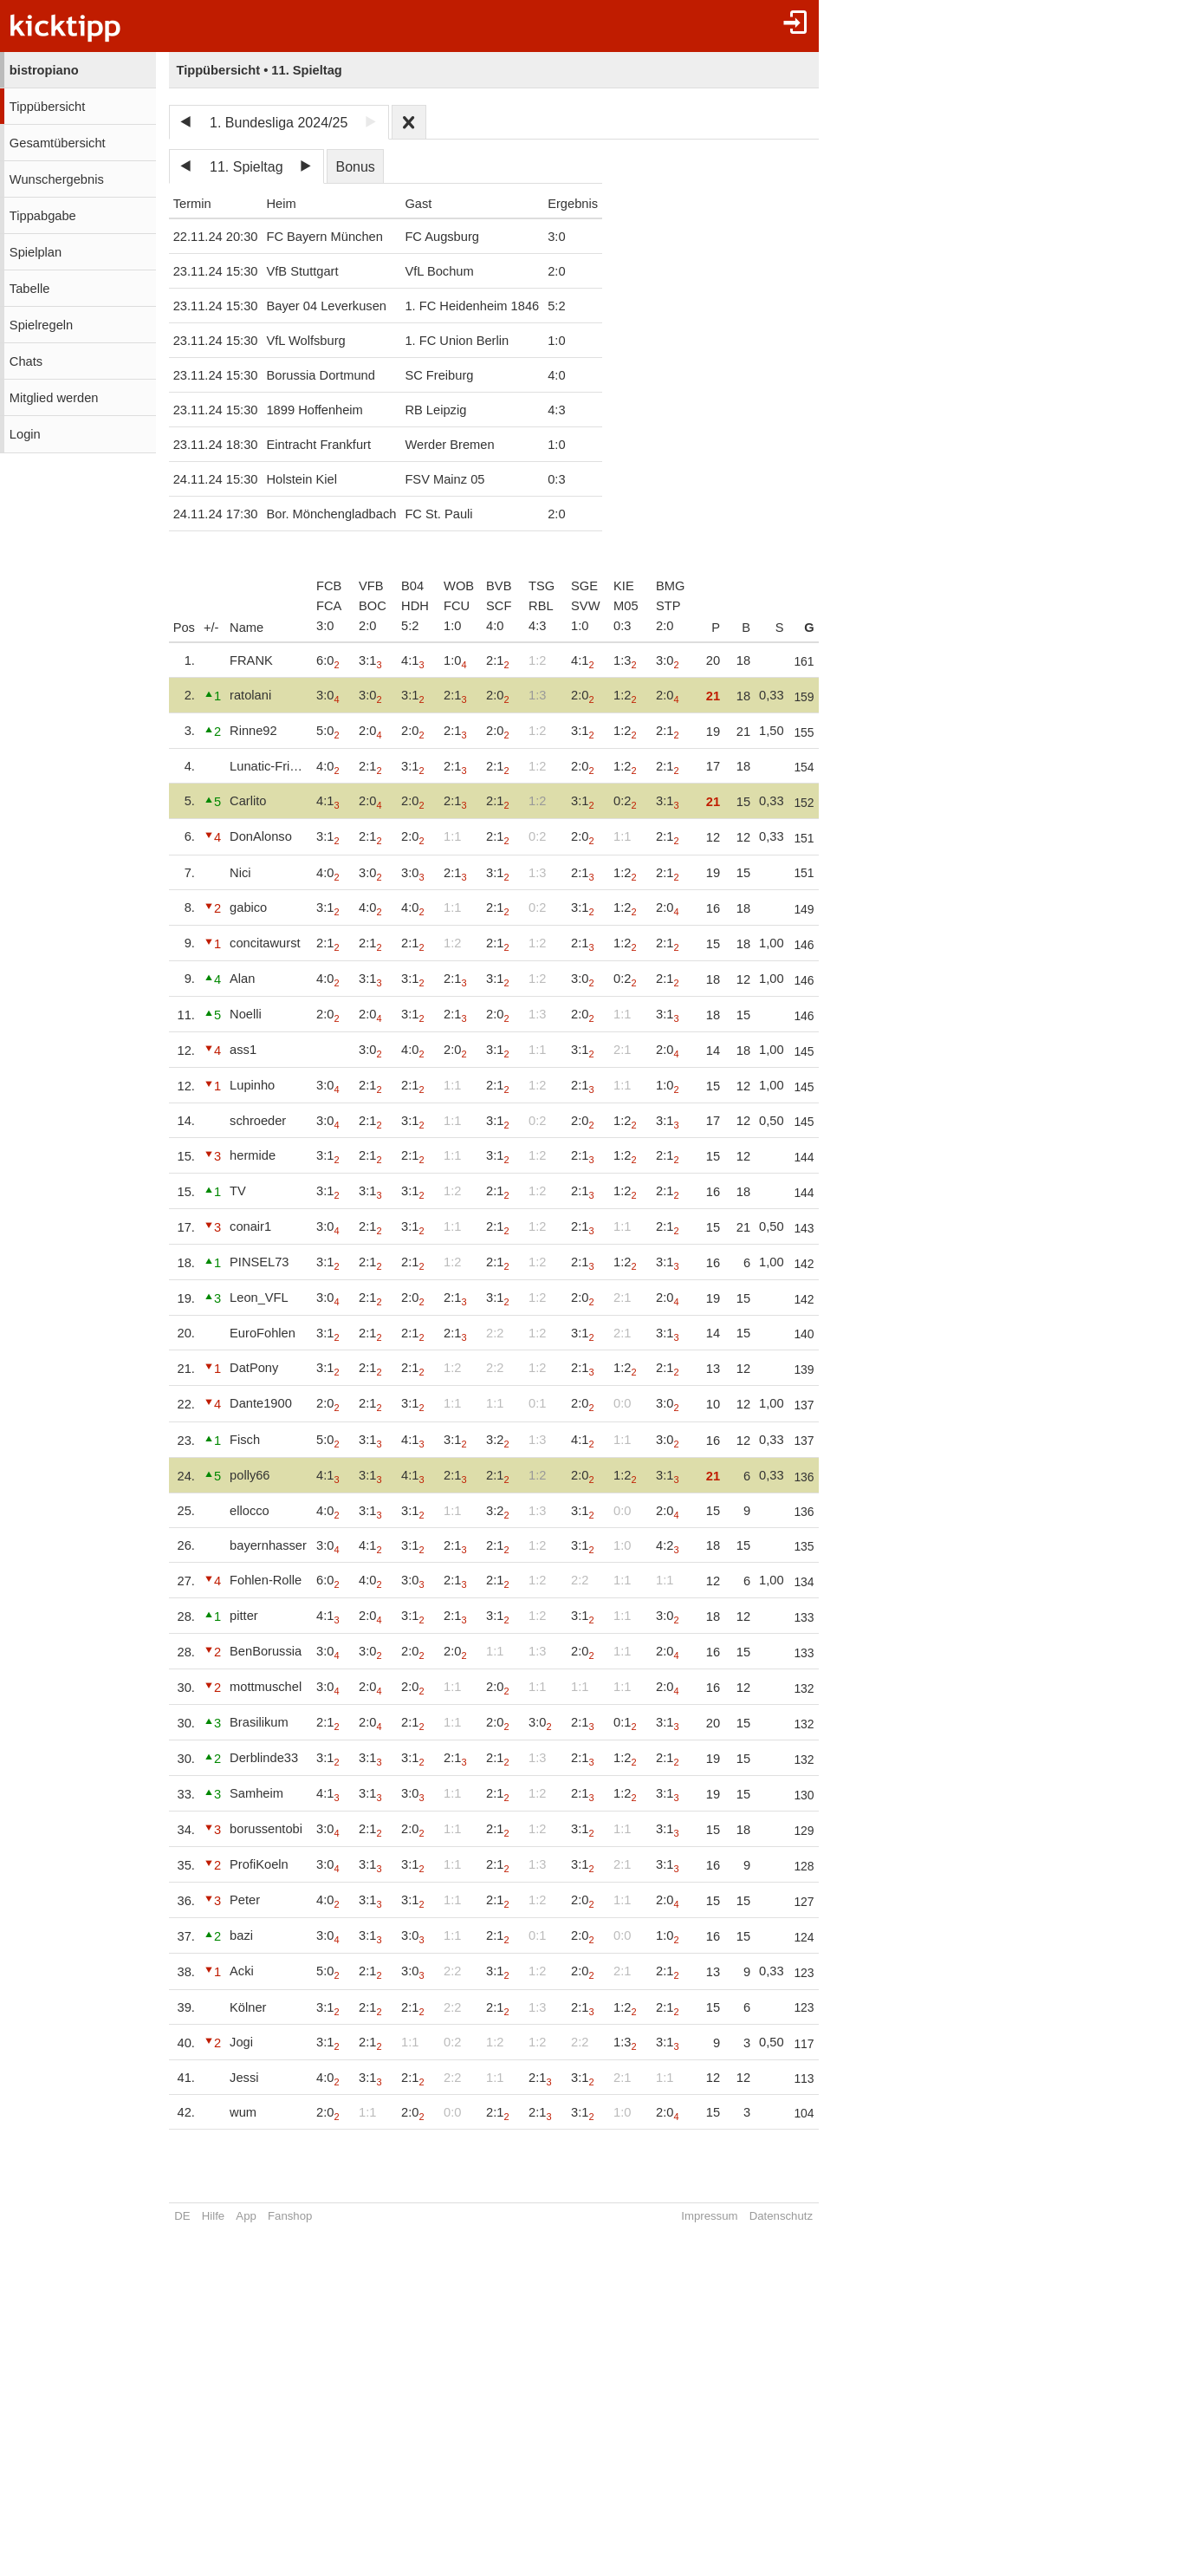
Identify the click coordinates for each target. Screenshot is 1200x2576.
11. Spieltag (246, 166)
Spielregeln (41, 325)
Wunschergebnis (57, 179)
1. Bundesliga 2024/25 (278, 122)
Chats (26, 361)
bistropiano (44, 70)
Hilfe (213, 2215)
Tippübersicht (47, 107)
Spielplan (36, 252)
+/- (211, 627)
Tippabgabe (43, 216)
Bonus (354, 166)
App (246, 2215)
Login (25, 434)
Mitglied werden (54, 398)
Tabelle (29, 289)
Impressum (712, 2215)
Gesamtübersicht (58, 143)
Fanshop (290, 2215)
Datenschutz (783, 2215)
